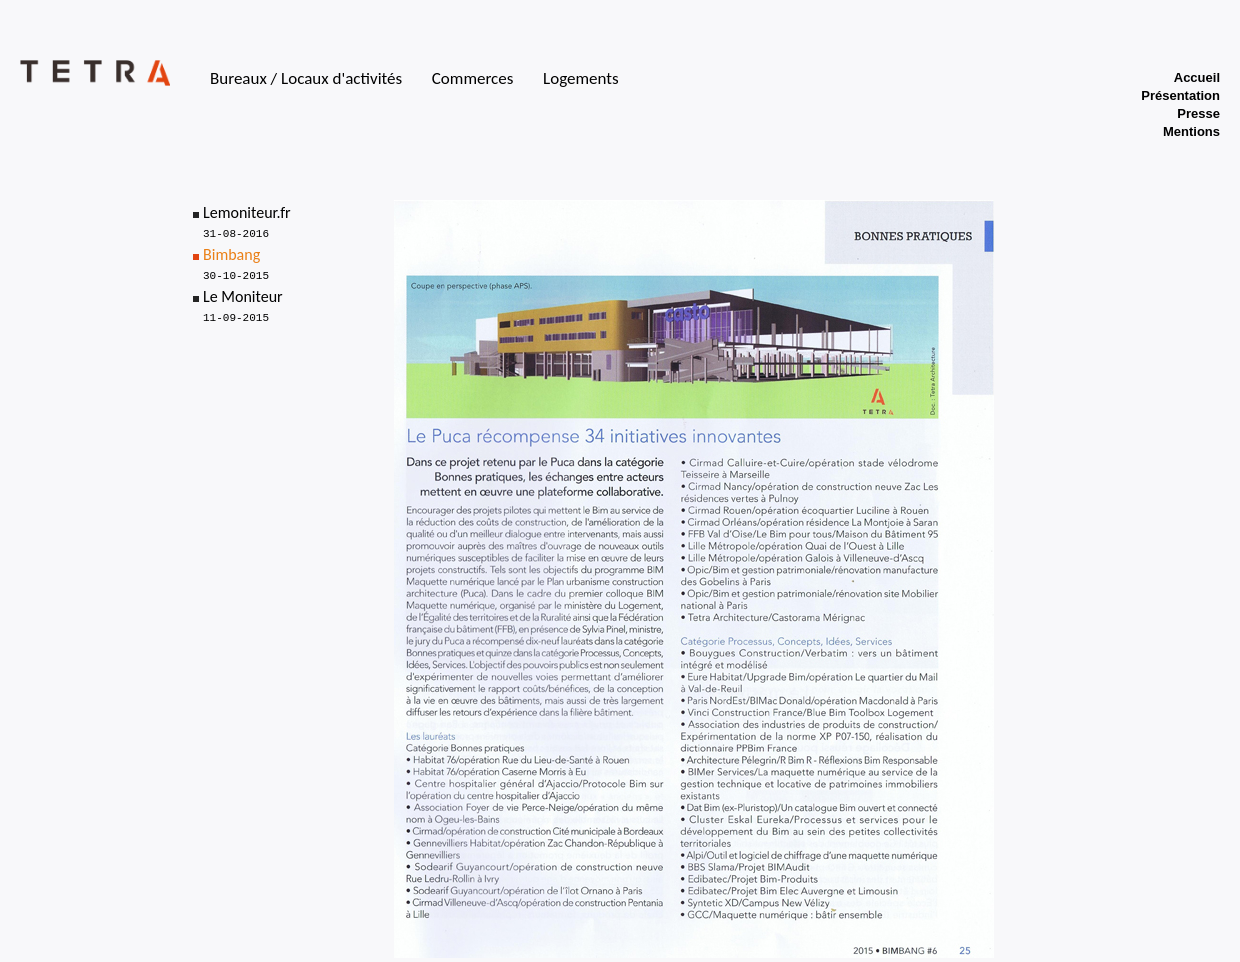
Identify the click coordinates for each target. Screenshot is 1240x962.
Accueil (1197, 77)
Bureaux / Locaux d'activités (306, 78)
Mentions (1191, 131)
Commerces (473, 78)
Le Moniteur (243, 296)
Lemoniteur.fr (247, 212)
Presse (1198, 113)
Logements (581, 78)
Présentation (1180, 95)
